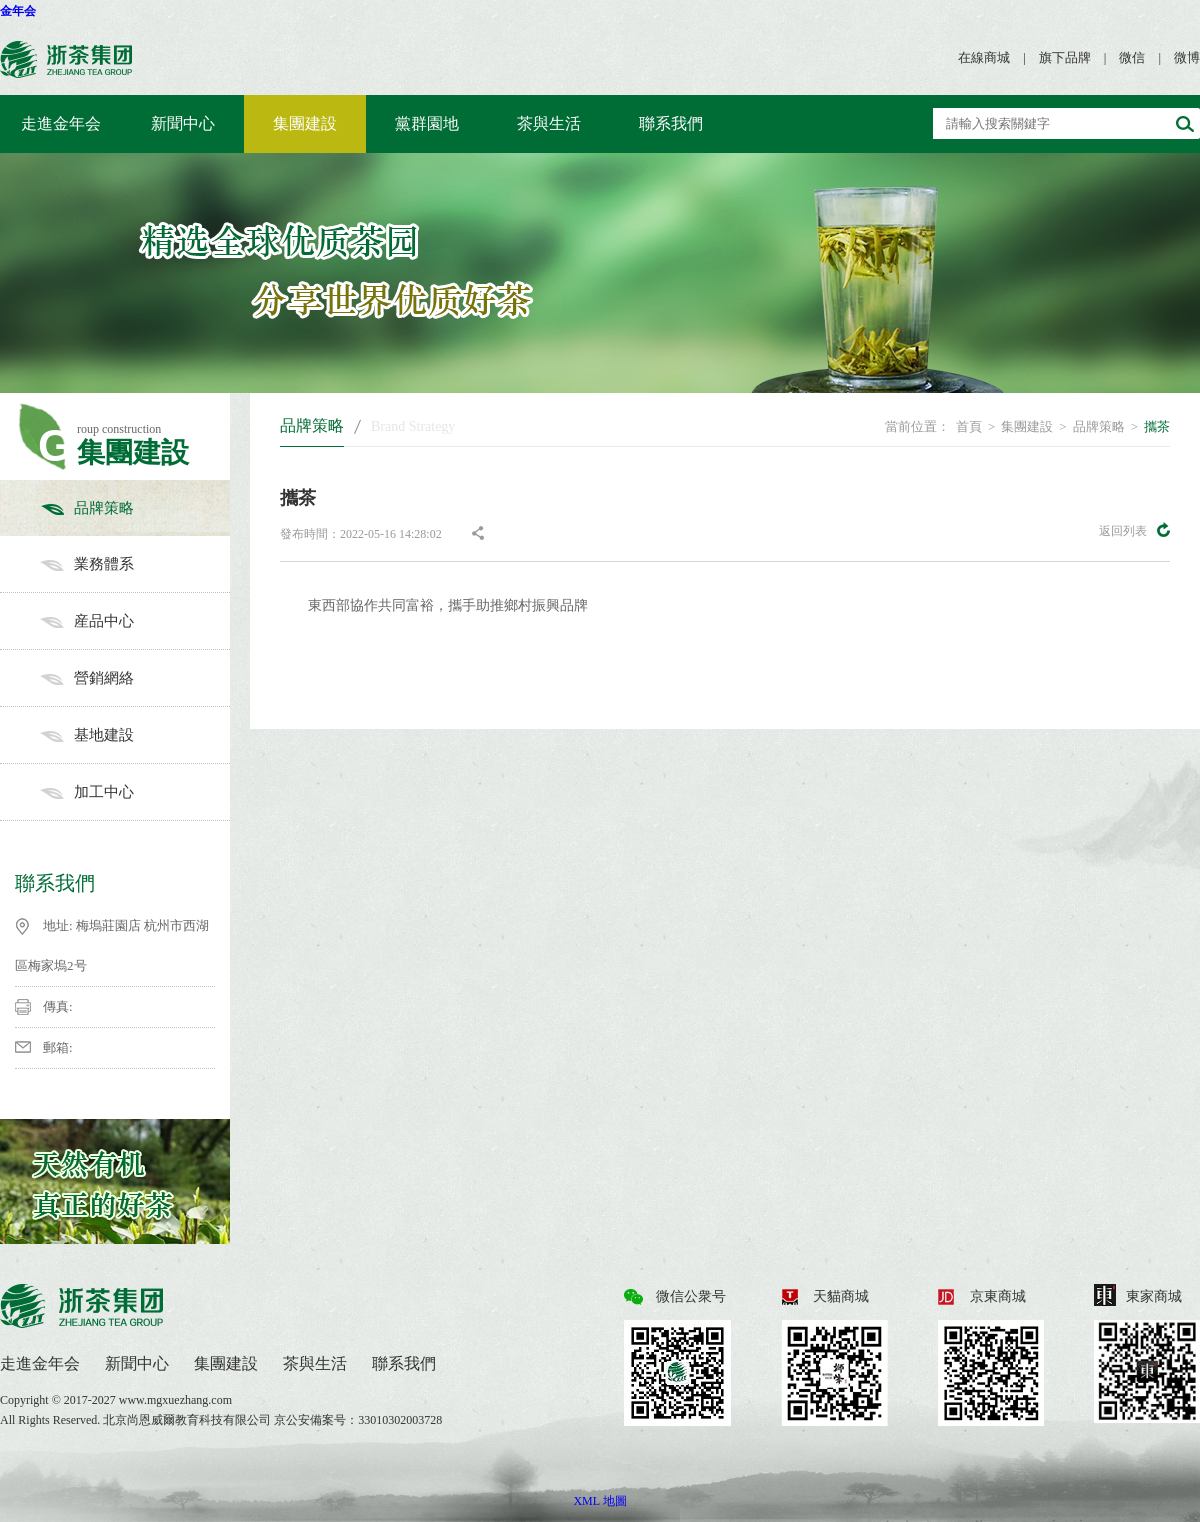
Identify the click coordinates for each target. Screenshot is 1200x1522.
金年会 (18, 11)
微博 (1187, 57)
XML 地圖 (599, 1501)
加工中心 (135, 792)
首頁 (969, 426)
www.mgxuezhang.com (175, 1400)
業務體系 (135, 564)
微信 (1132, 57)
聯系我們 (671, 123)
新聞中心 (183, 123)
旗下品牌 (1065, 57)
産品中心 (135, 621)
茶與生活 (549, 123)
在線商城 (984, 57)
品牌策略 (135, 508)
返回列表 (1134, 530)
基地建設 (135, 735)
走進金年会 (61, 123)
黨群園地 (427, 123)
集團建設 (305, 123)
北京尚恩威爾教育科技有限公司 (188, 1420)
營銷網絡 (135, 678)
